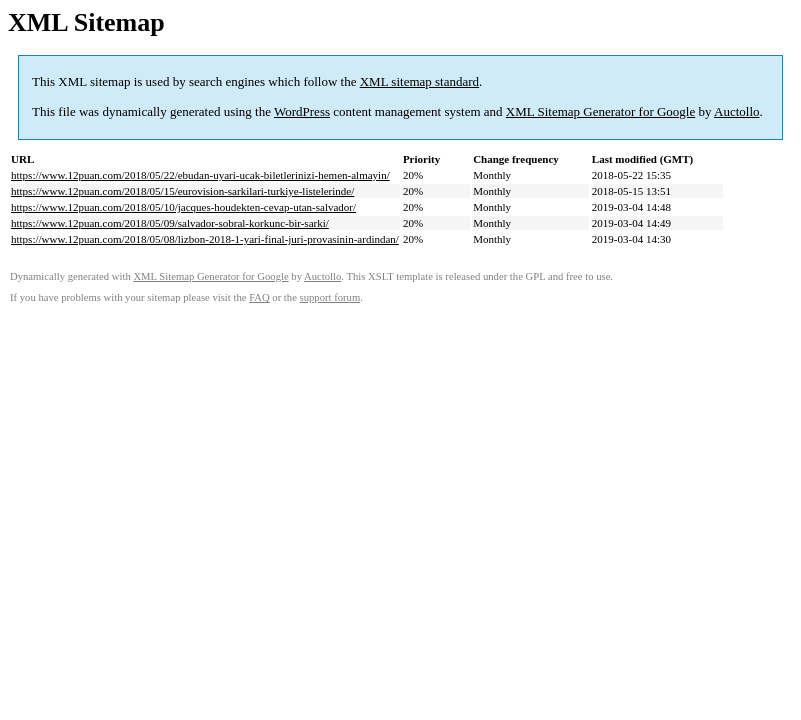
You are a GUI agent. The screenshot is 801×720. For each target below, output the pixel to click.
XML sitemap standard (419, 81)
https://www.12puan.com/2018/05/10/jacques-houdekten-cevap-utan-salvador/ (183, 207)
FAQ (259, 297)
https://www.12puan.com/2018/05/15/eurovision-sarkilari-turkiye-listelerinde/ (182, 191)
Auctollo (737, 111)
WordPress (302, 111)
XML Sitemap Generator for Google (600, 111)
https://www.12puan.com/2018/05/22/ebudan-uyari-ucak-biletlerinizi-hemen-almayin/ (200, 175)
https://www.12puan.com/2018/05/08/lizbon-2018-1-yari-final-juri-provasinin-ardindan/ (205, 239)
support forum (330, 297)
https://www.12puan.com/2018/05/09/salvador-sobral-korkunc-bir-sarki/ (170, 223)
